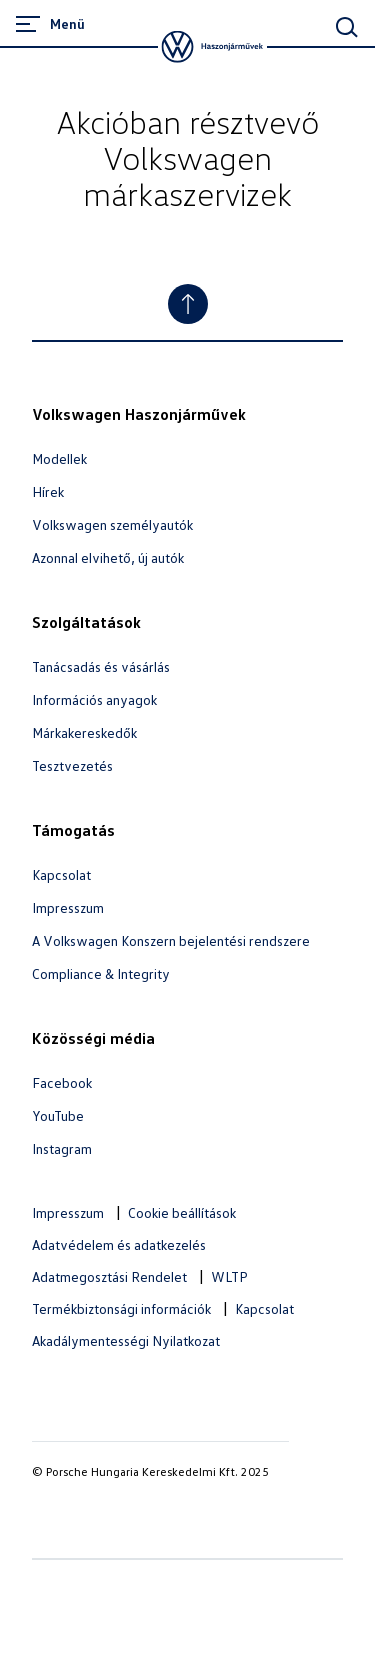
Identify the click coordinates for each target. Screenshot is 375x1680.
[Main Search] (347, 27)
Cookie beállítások (182, 1212)
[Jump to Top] (188, 304)
